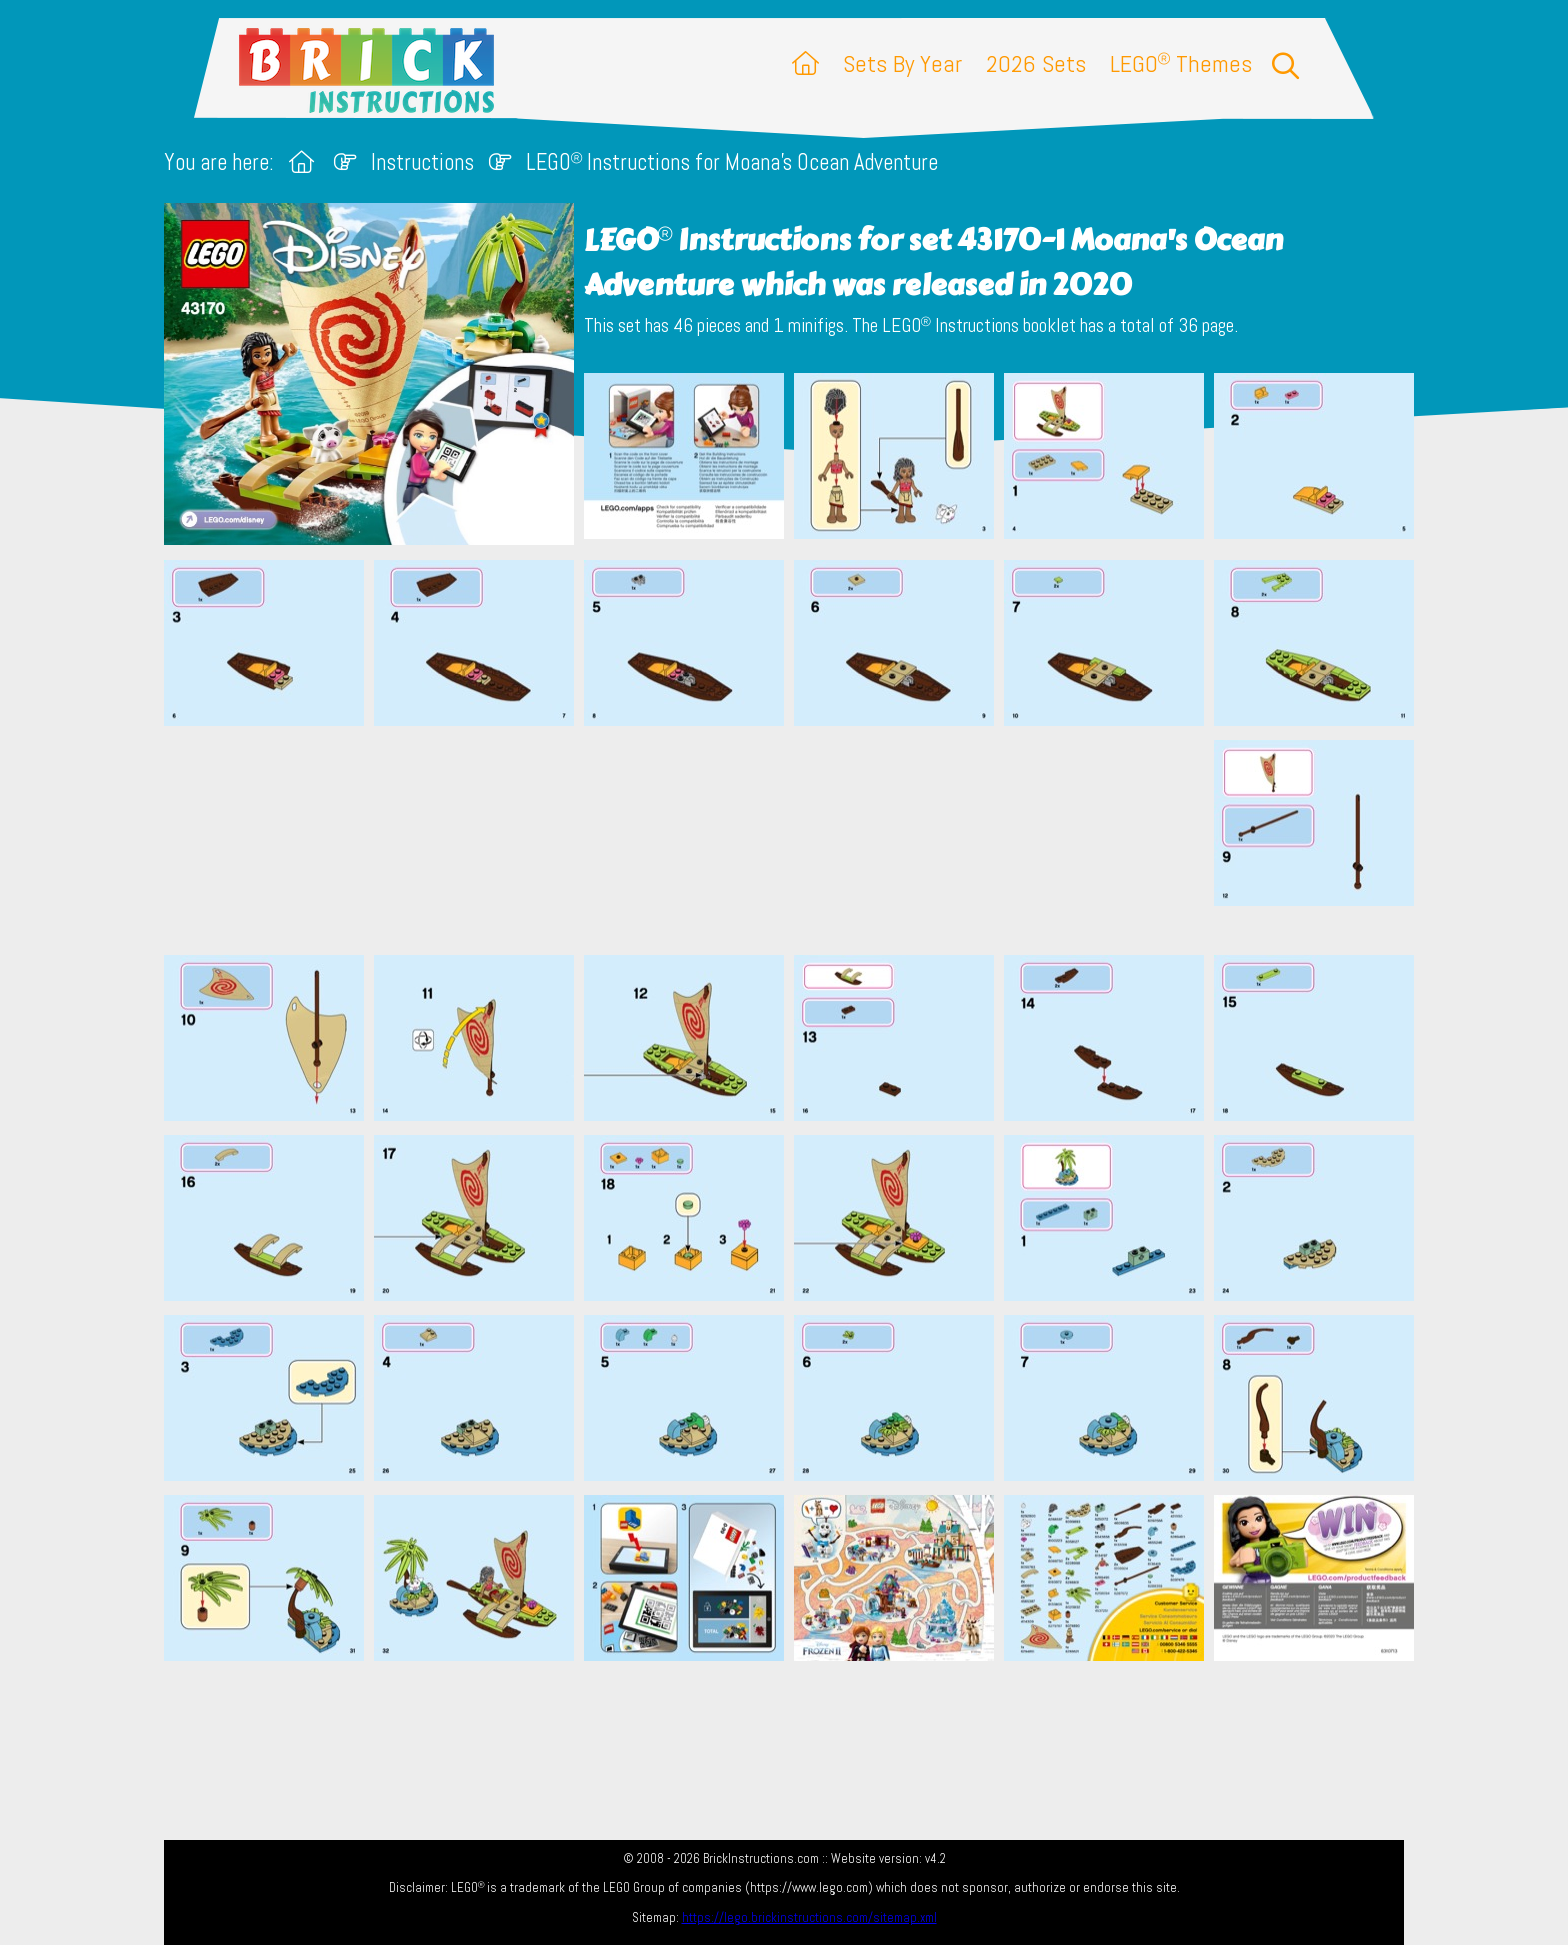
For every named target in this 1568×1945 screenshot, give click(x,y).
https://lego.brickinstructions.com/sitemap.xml (809, 1917)
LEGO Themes (1181, 63)
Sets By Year (902, 63)
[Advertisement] (794, 840)
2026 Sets (1036, 63)
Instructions (422, 162)
